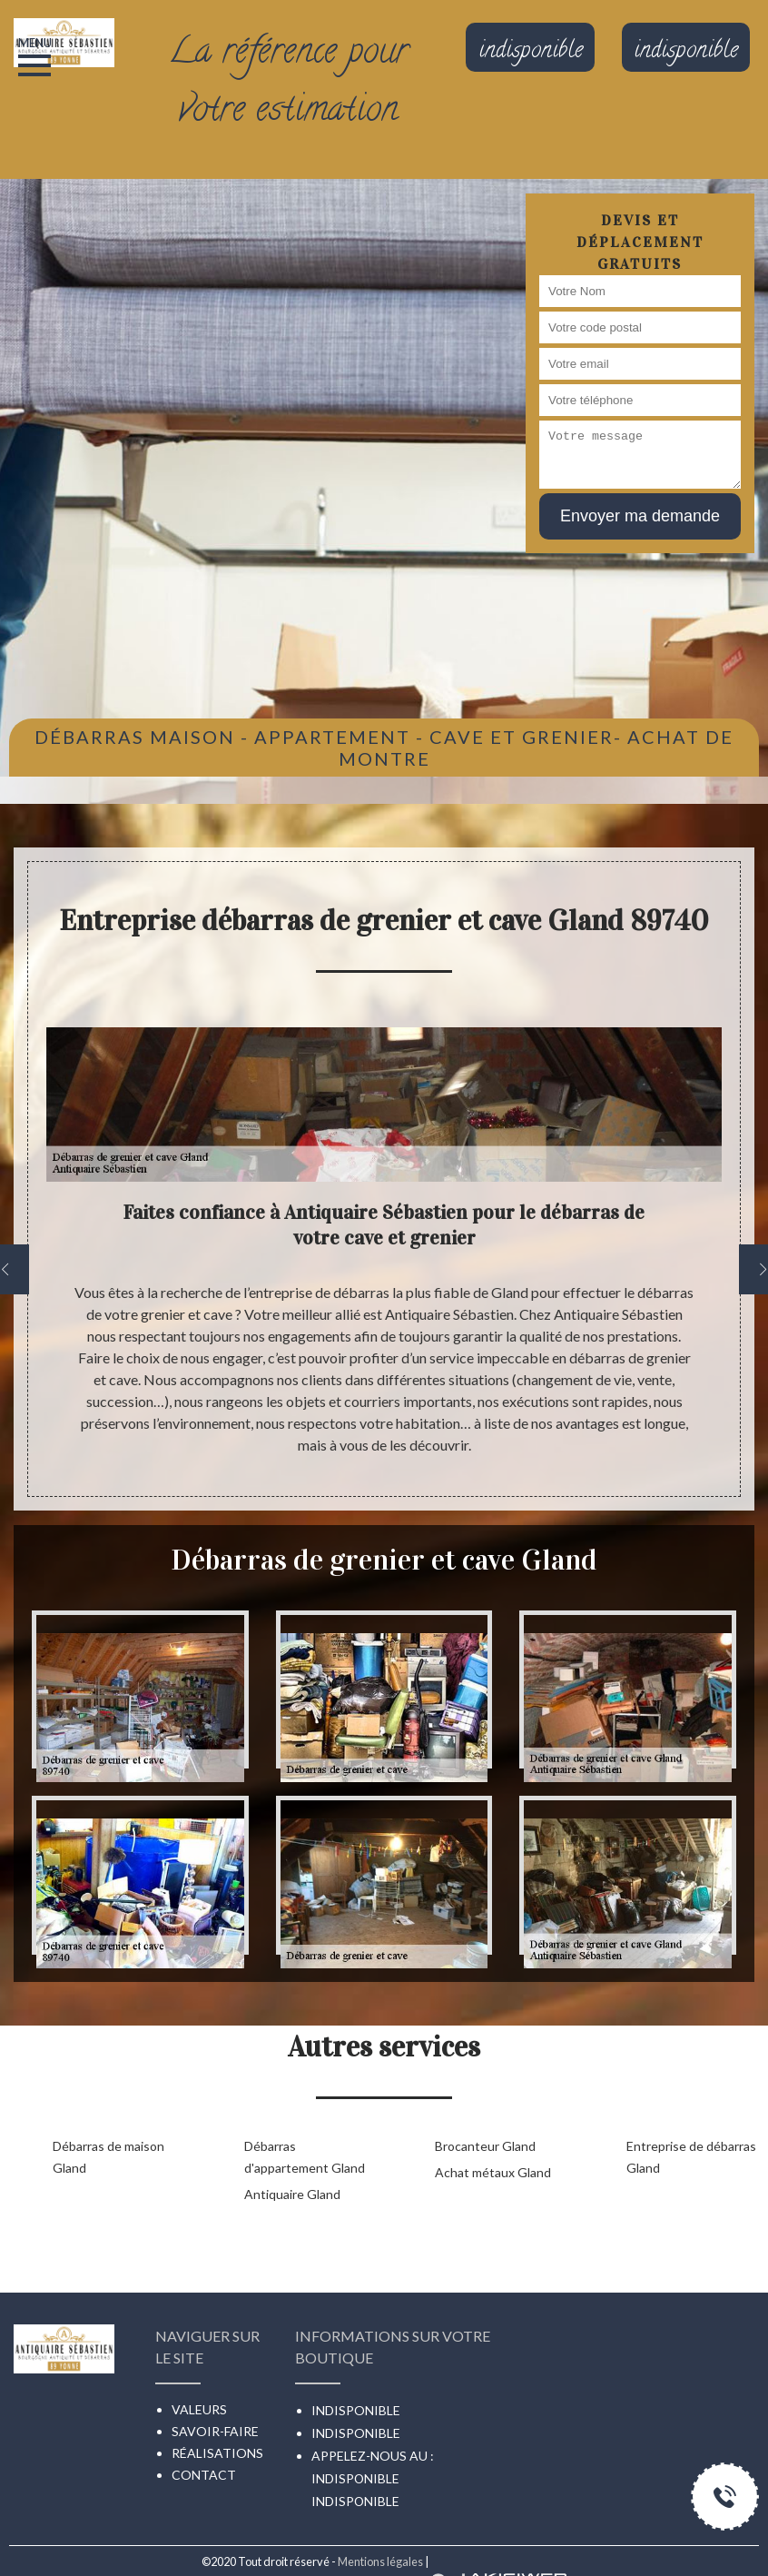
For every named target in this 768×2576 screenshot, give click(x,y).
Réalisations (217, 2453)
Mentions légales (380, 2561)
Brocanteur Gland (485, 2146)
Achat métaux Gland (493, 2172)
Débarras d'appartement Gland (304, 2156)
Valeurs (199, 2409)
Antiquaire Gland (292, 2194)
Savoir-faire (215, 2431)
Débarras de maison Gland (108, 2156)
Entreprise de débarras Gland (691, 2156)
